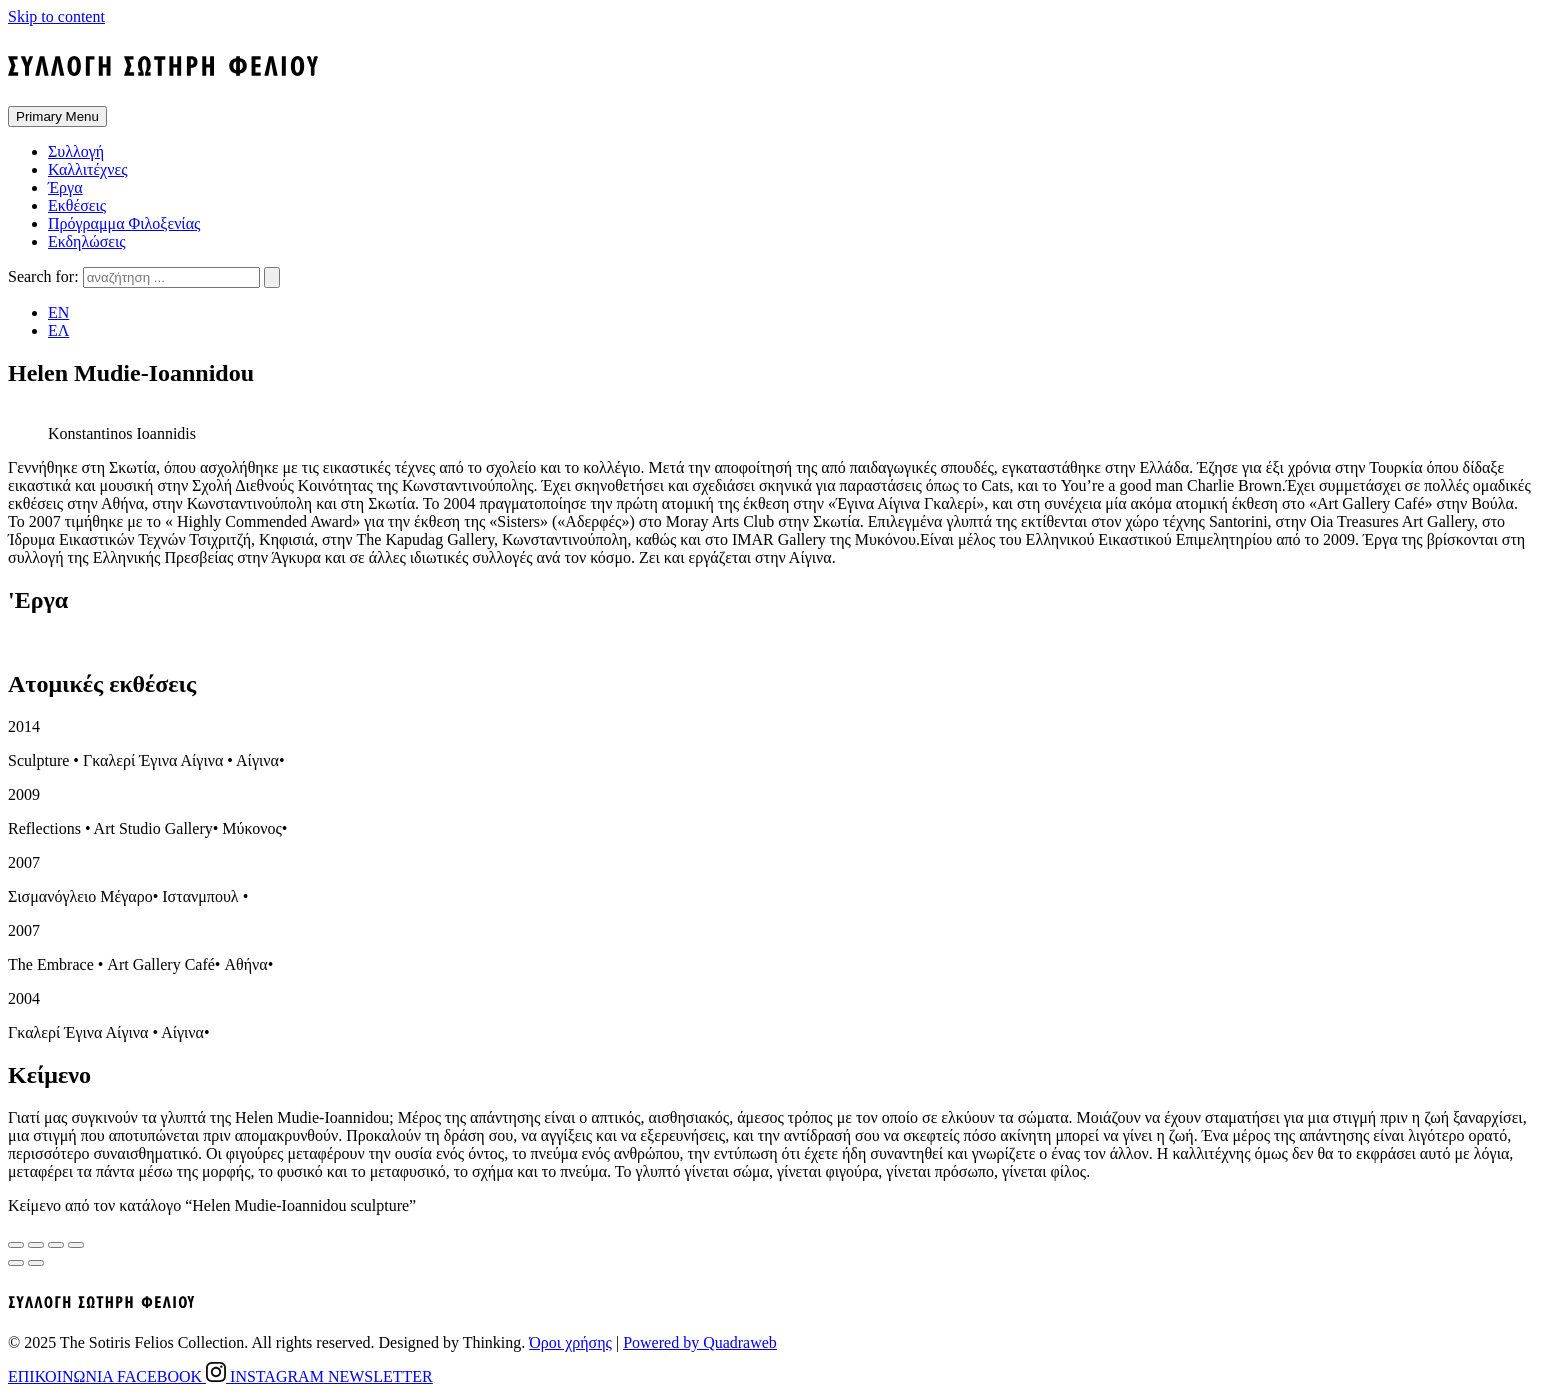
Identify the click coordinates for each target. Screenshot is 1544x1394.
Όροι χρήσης (570, 1342)
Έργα (65, 187)
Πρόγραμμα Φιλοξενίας (124, 223)
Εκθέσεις (77, 205)
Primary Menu (57, 116)
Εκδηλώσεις (87, 241)
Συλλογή (76, 151)
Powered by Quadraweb (700, 1342)
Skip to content (56, 16)
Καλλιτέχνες (88, 169)
